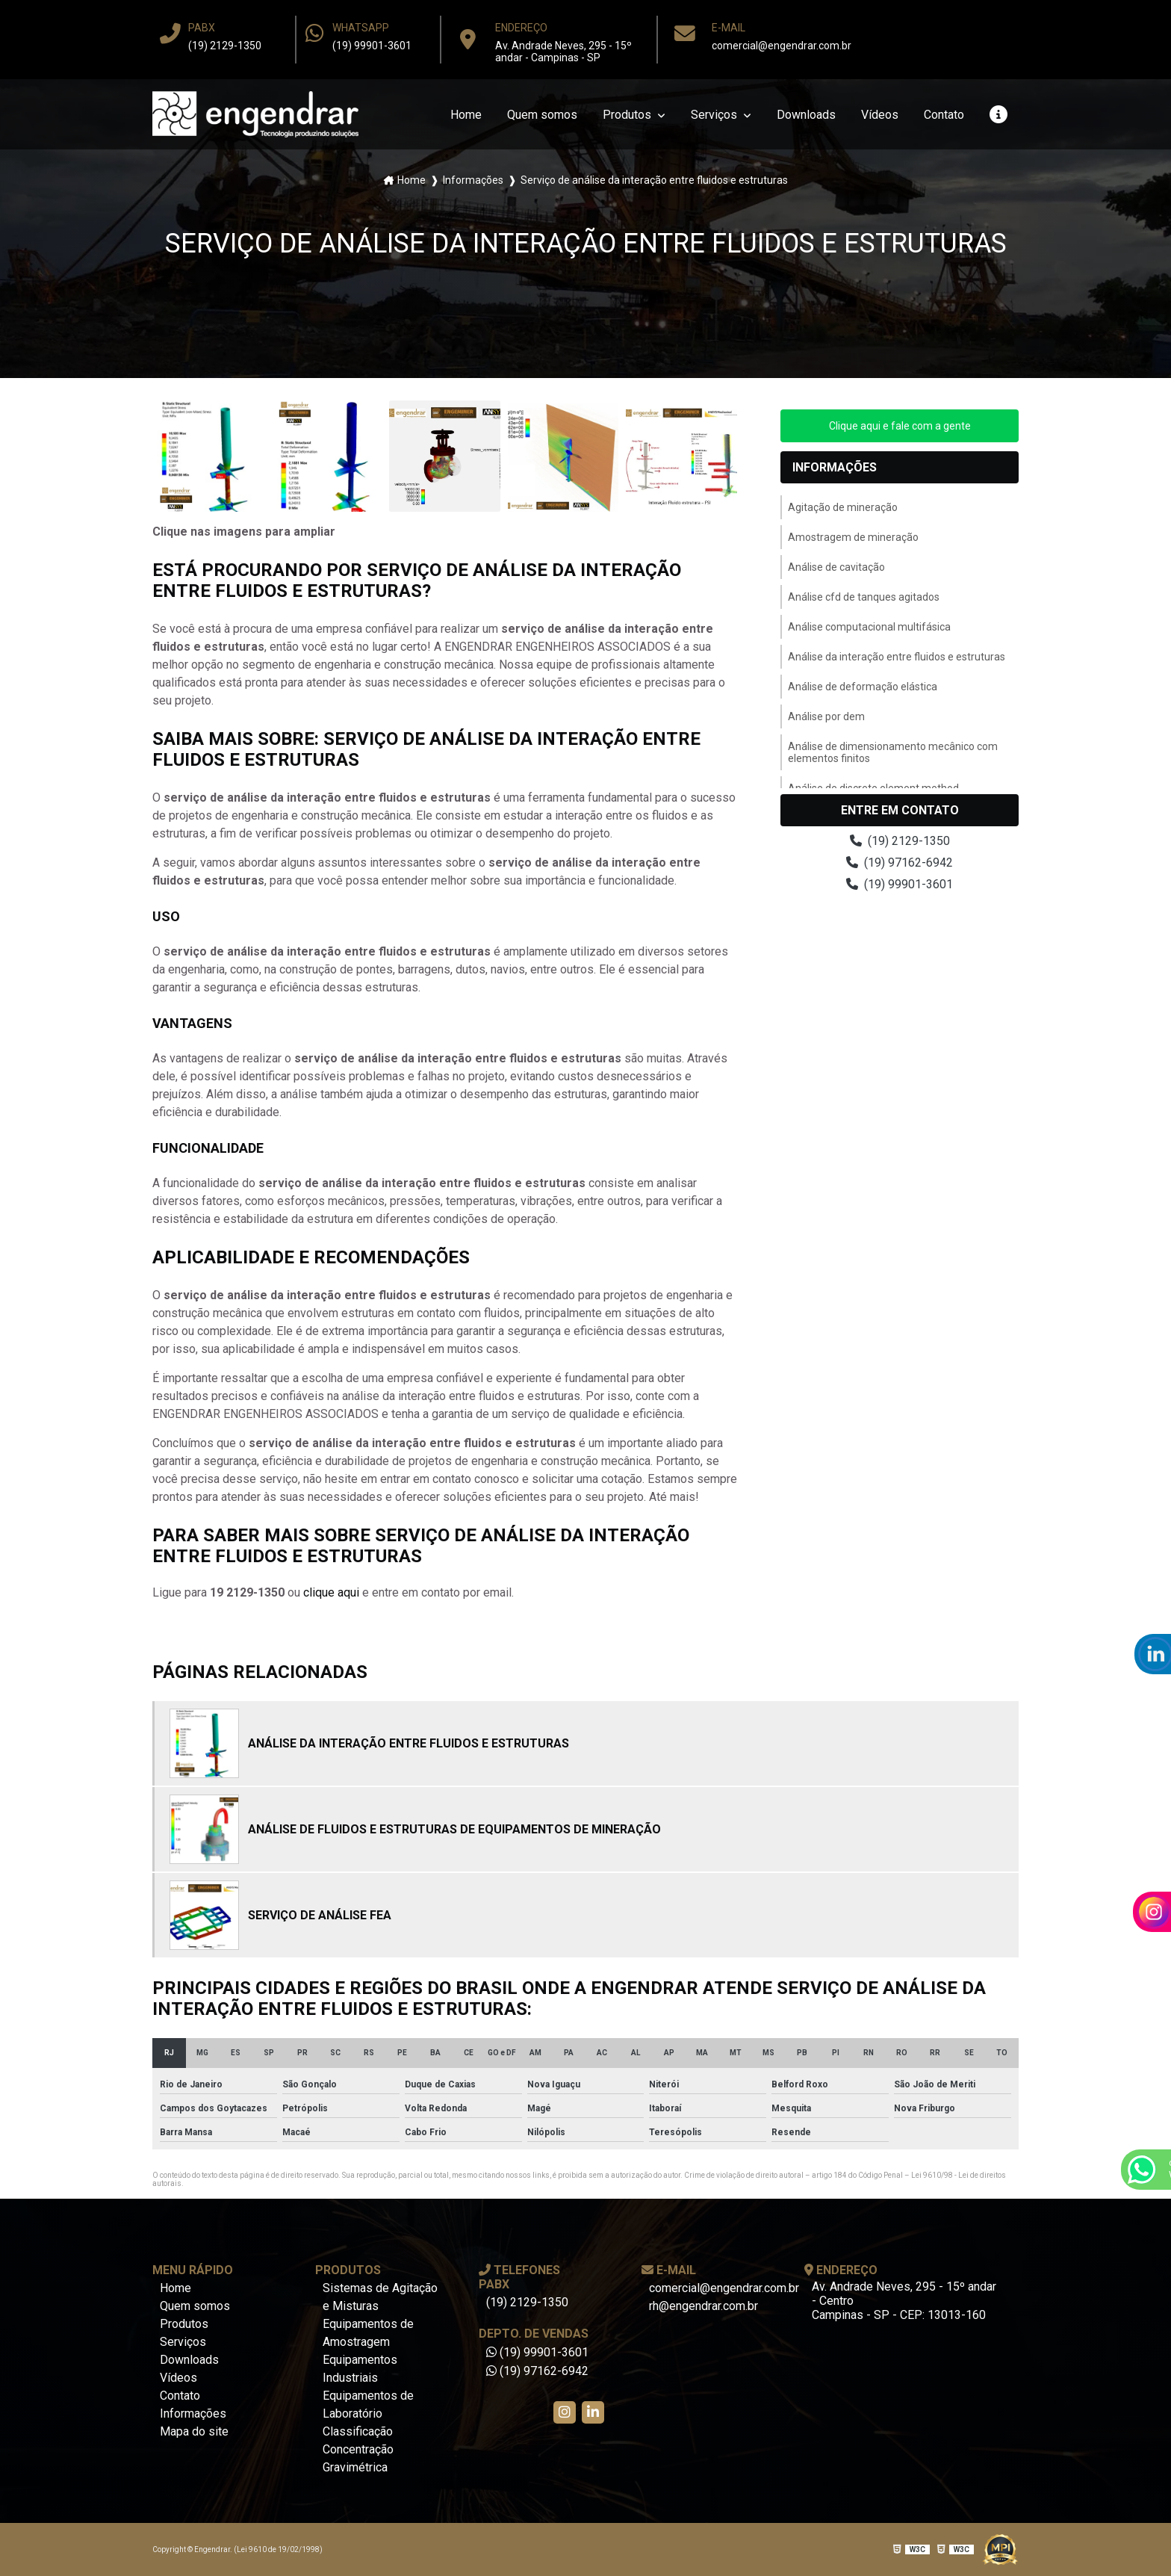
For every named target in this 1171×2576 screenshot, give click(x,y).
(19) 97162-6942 (899, 862)
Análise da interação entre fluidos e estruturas (896, 657)
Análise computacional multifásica (869, 627)
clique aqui (331, 1592)
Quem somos (542, 115)
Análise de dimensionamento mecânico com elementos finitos (893, 752)
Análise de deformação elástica (862, 687)
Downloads (806, 115)
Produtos (628, 115)
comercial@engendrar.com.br (781, 46)
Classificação (358, 2431)
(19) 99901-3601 (371, 46)
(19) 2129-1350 (224, 46)
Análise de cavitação (836, 567)
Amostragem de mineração (853, 537)
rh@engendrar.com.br (703, 2306)
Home (466, 115)
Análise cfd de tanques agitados (863, 597)
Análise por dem (826, 716)
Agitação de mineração (843, 507)
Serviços (715, 115)
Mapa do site (194, 2431)
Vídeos (879, 115)
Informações (473, 180)
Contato (944, 115)
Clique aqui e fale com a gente (900, 426)
